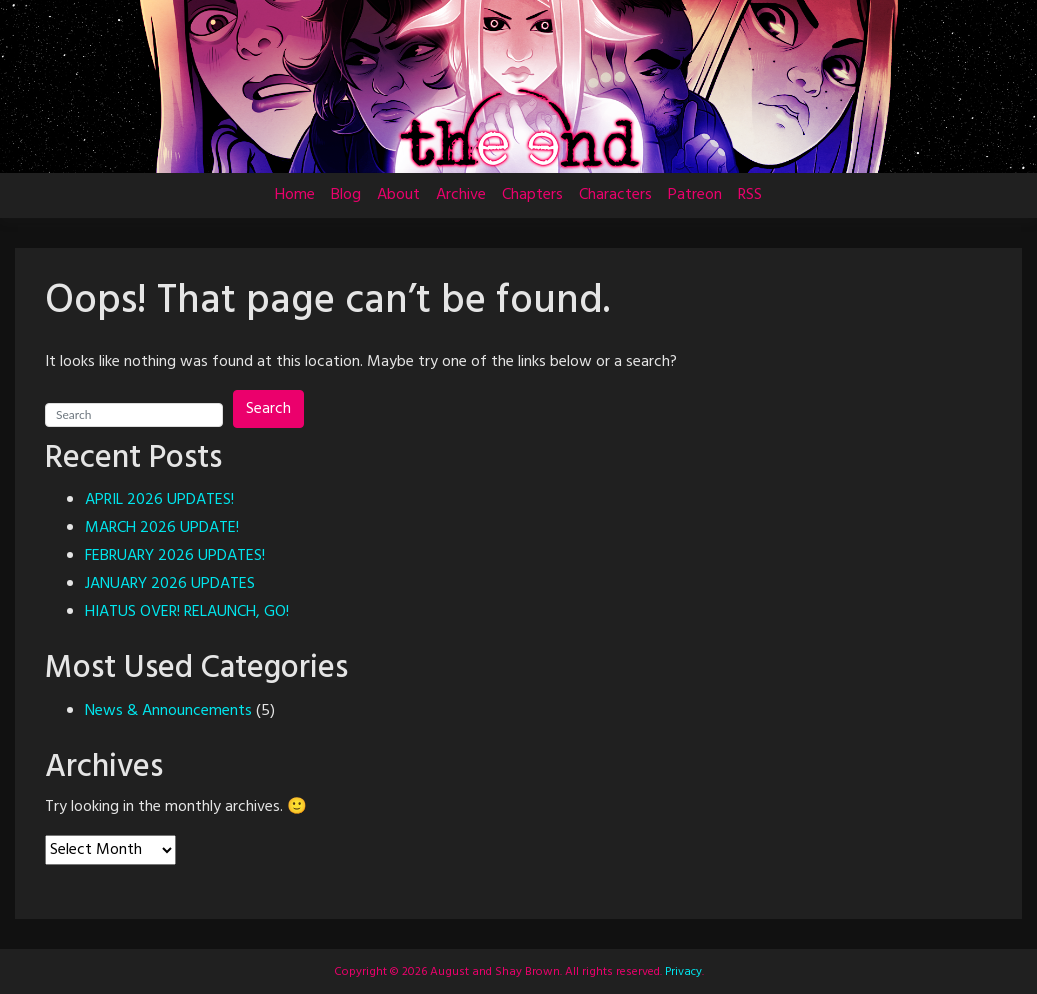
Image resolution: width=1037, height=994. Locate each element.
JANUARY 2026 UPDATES (170, 584)
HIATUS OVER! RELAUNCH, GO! (187, 612)
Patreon (695, 195)
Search (268, 409)
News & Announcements (168, 711)
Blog (346, 195)
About (398, 195)
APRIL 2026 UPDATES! (159, 500)
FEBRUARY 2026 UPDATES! (175, 556)
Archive (461, 195)
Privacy (682, 972)
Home (295, 195)
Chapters (532, 195)
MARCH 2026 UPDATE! (162, 528)
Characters (615, 195)
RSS (750, 195)
